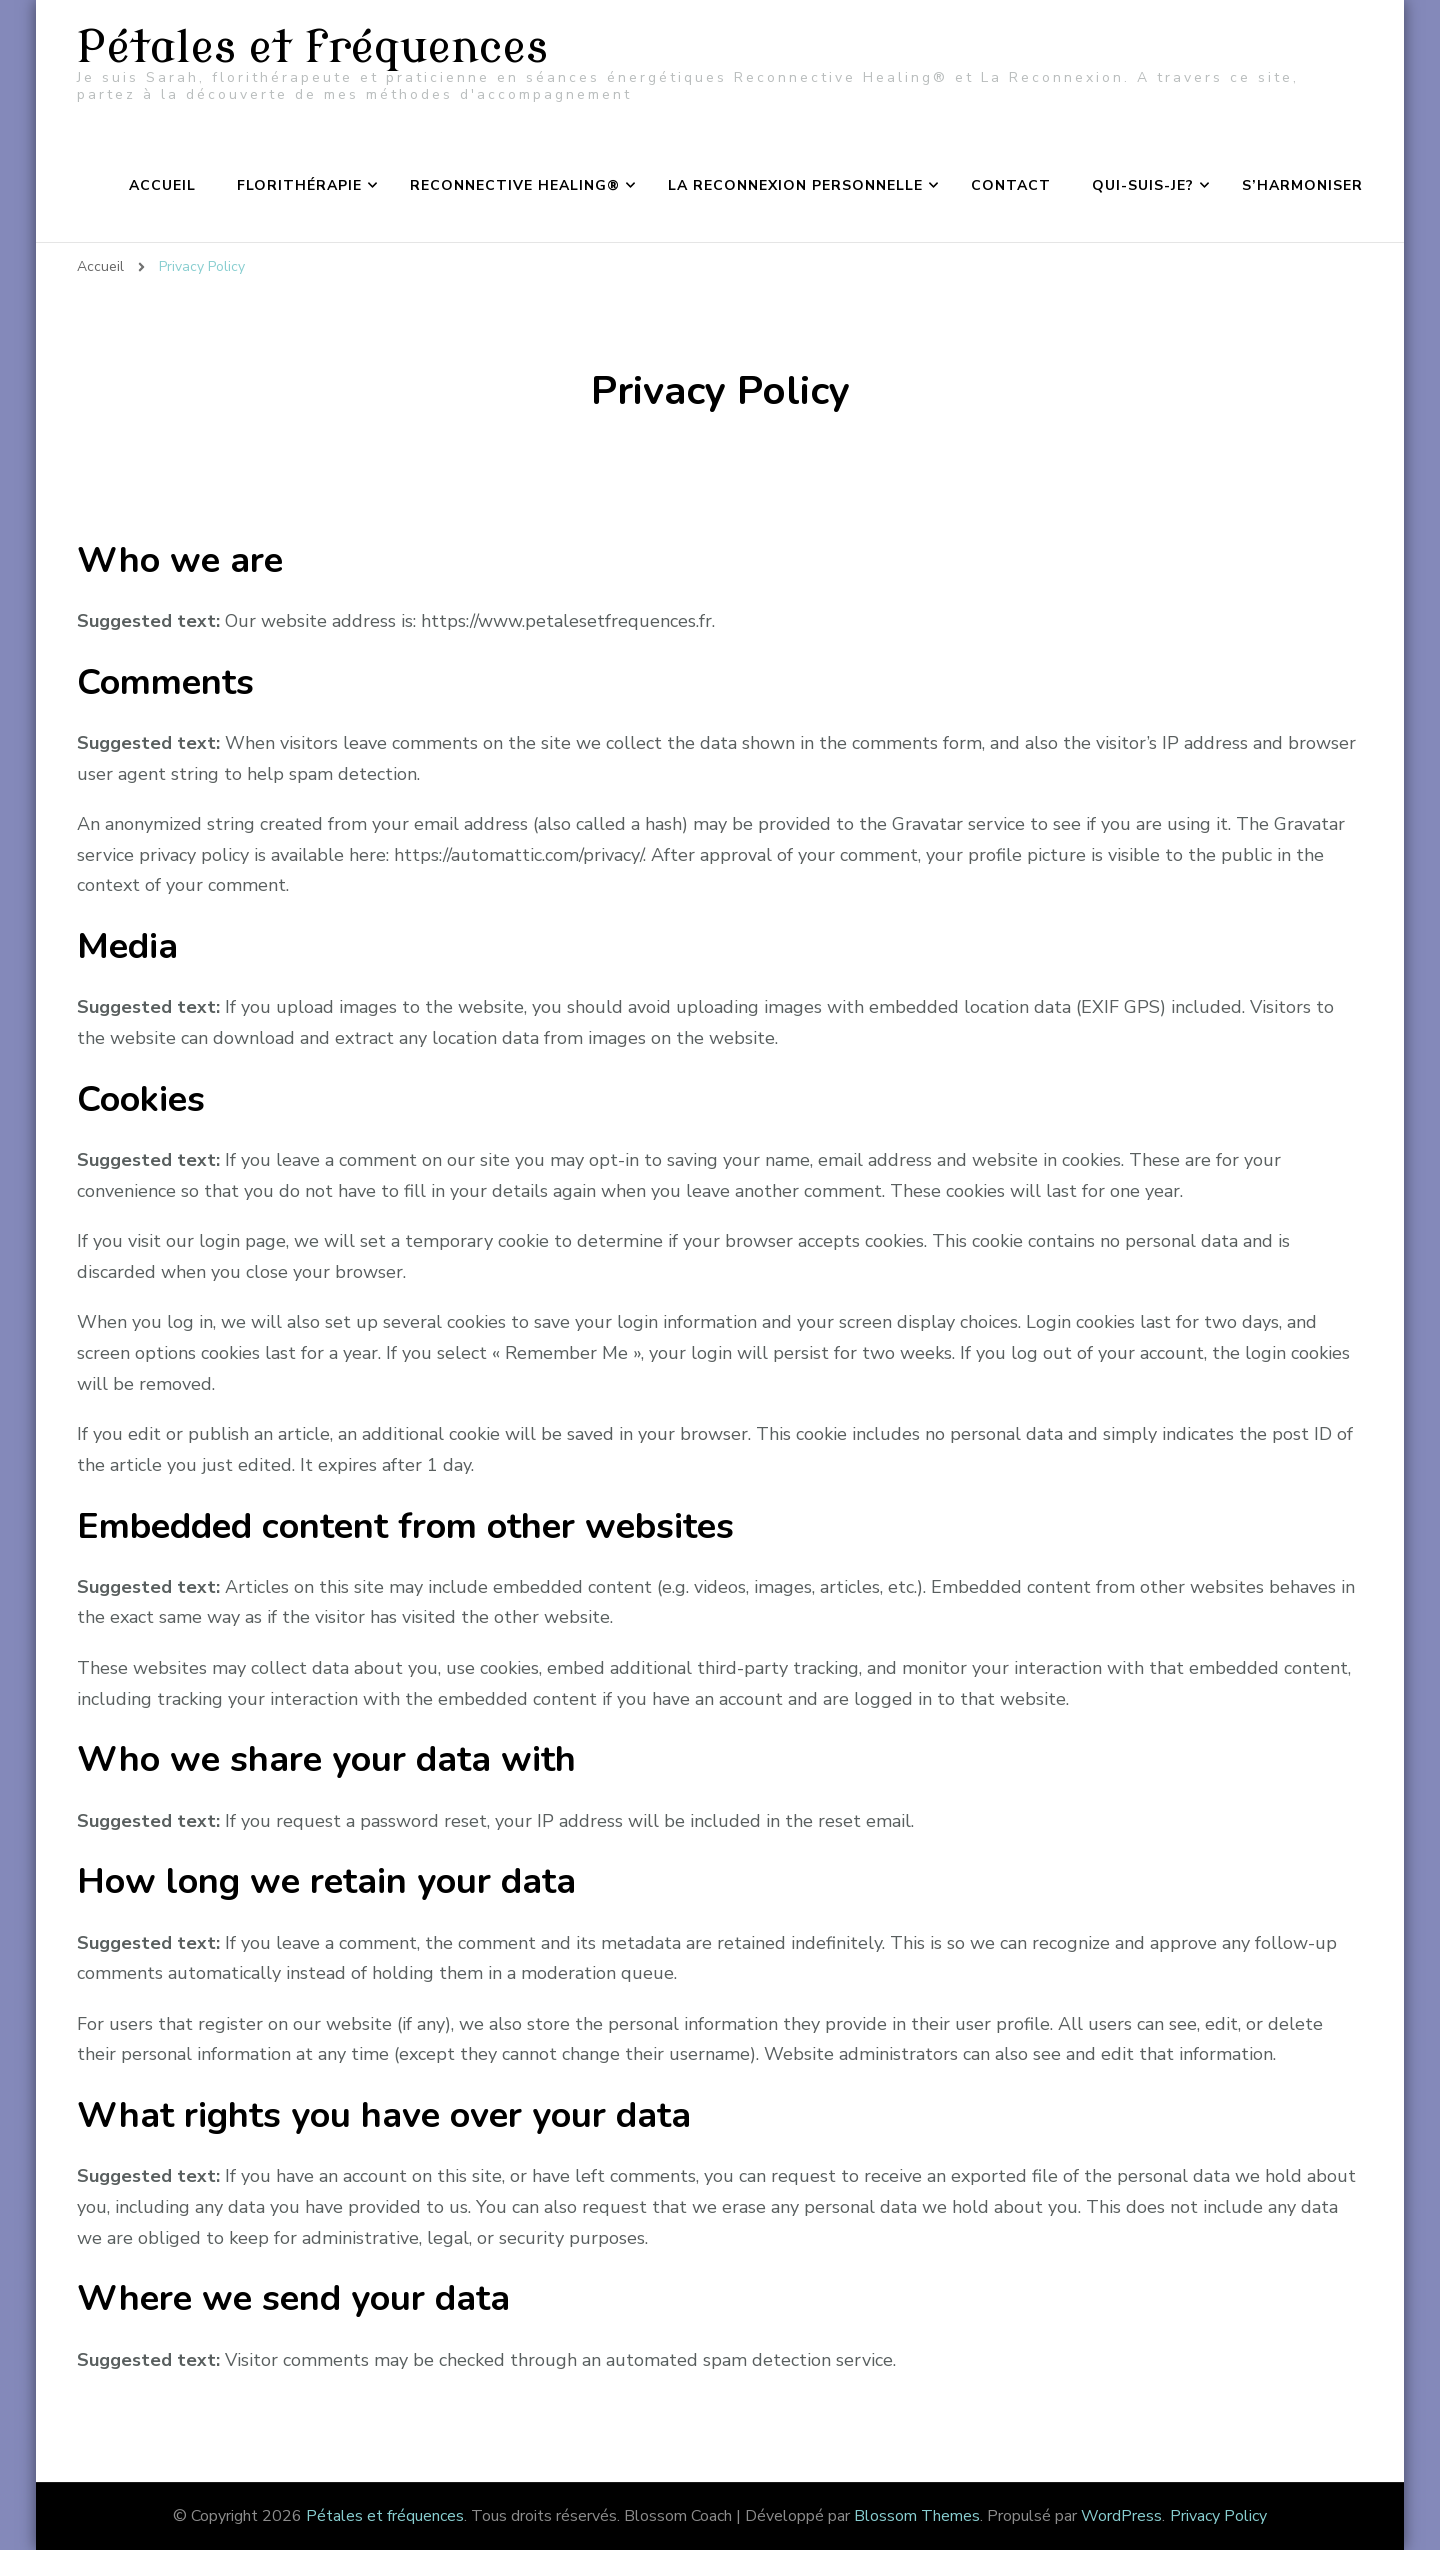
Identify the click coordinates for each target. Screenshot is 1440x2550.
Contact (1011, 185)
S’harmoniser (1302, 185)
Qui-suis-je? (1143, 185)
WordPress (1121, 2516)
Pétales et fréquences (312, 47)
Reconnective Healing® (515, 185)
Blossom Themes (917, 2516)
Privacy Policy (1218, 2516)
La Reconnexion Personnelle (795, 185)
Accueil (162, 185)
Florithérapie (299, 185)
